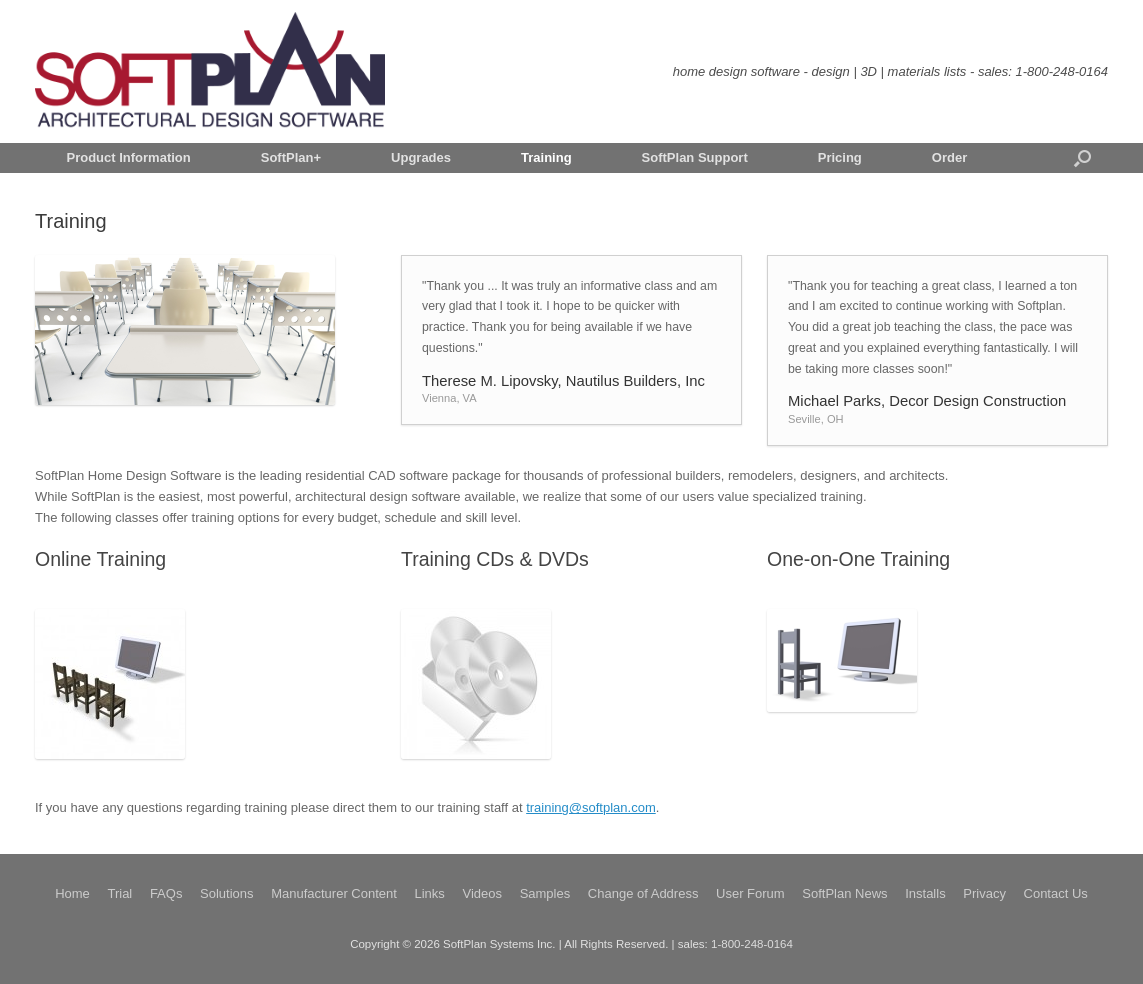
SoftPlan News (844, 893)
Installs (925, 893)
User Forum (750, 893)
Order (949, 157)
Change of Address (643, 893)
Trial (119, 893)
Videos (482, 893)
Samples (545, 893)
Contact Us (1056, 893)
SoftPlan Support (695, 157)
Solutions (226, 893)
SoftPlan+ (291, 157)
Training (546, 157)
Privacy (984, 893)
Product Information (129, 157)
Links (430, 893)
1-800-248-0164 (1061, 71)
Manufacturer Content (334, 893)
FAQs (166, 893)
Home (72, 893)
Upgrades (421, 157)
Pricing (840, 157)
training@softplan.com (591, 807)
